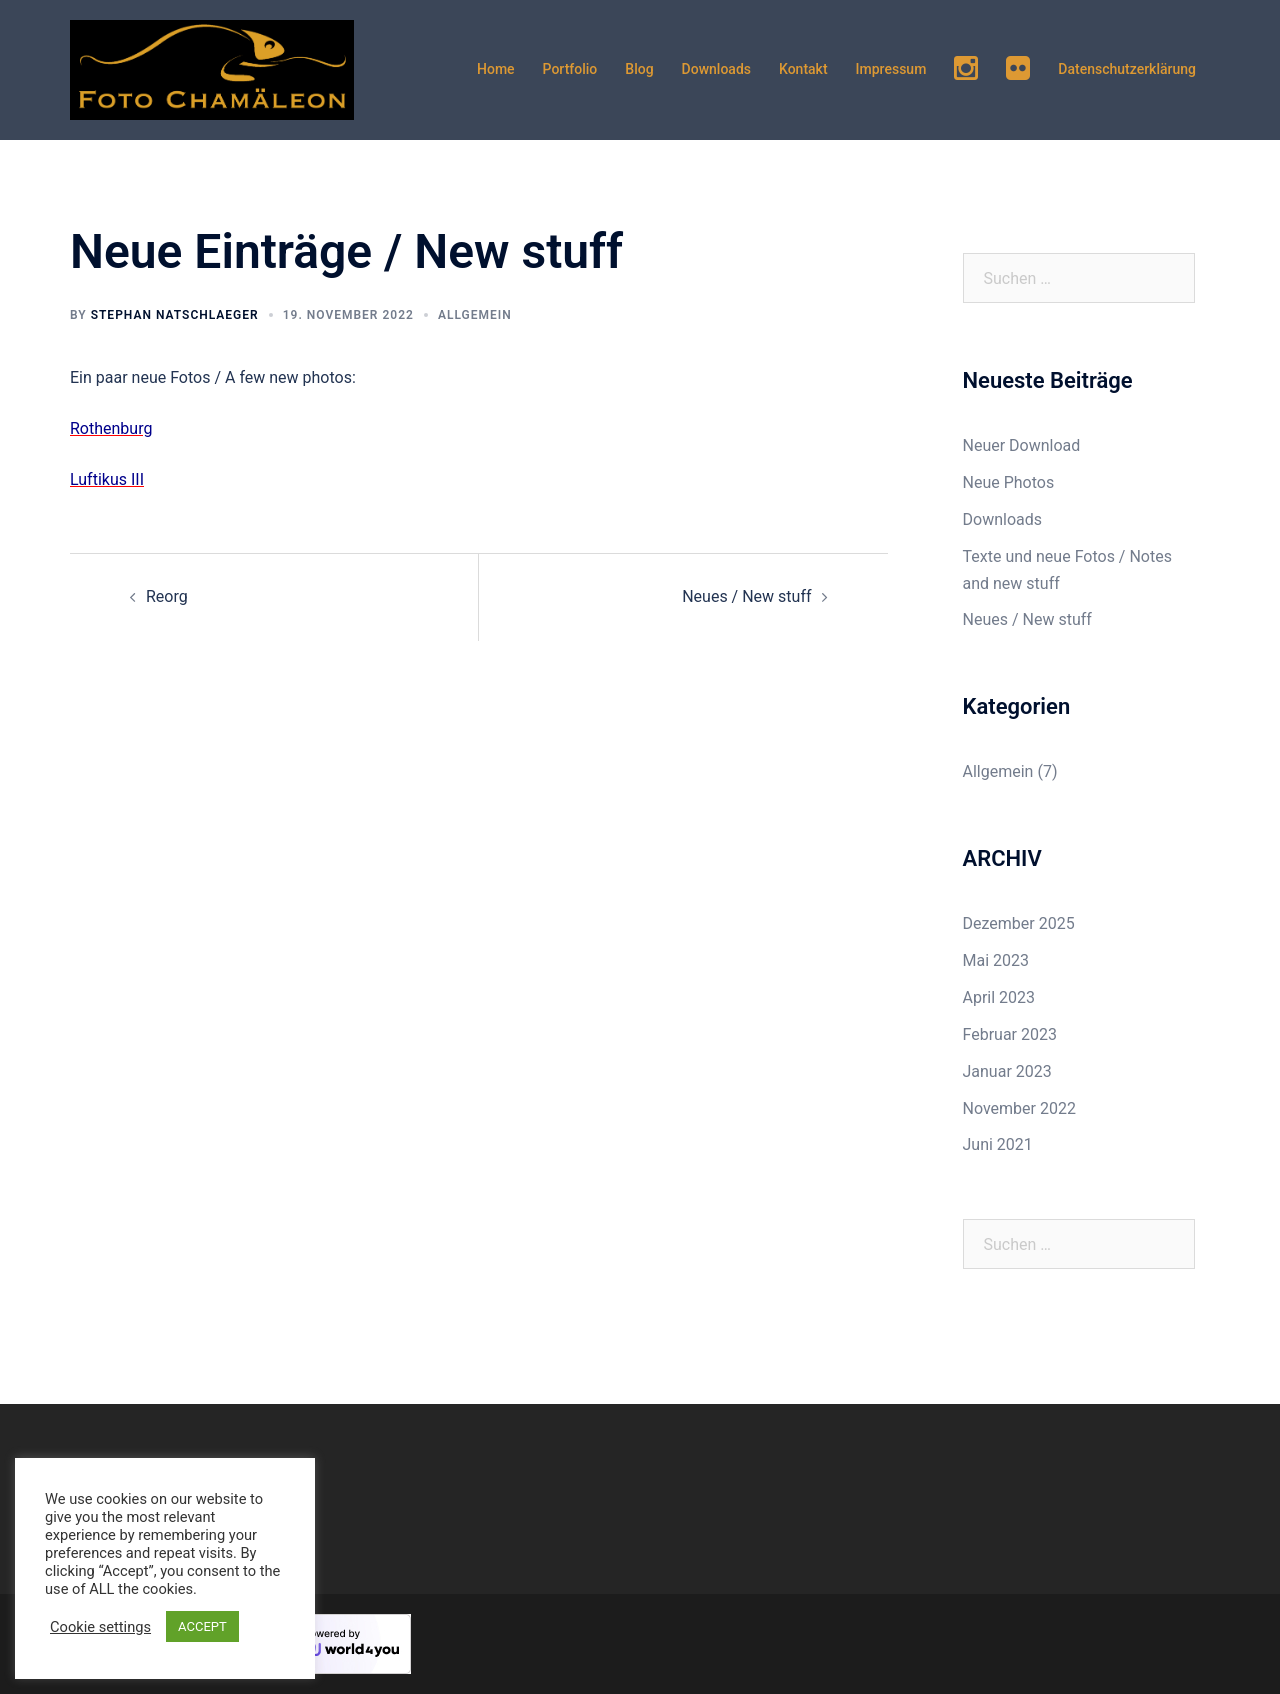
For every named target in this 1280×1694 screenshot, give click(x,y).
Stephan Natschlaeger (175, 315)
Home (496, 69)
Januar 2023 (1007, 1071)
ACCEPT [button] (202, 1626)
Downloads (716, 69)
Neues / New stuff (746, 596)
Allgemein (475, 315)
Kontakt (803, 69)
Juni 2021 (998, 1144)
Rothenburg (111, 428)
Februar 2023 (1010, 1034)
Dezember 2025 (1019, 923)
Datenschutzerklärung (1127, 69)
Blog (639, 69)
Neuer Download (1022, 445)
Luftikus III (107, 479)
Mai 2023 (996, 960)
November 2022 (1019, 1108)
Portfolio (570, 69)
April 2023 (999, 997)
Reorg (167, 596)
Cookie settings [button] (100, 1627)
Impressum (891, 69)
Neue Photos (1009, 482)
